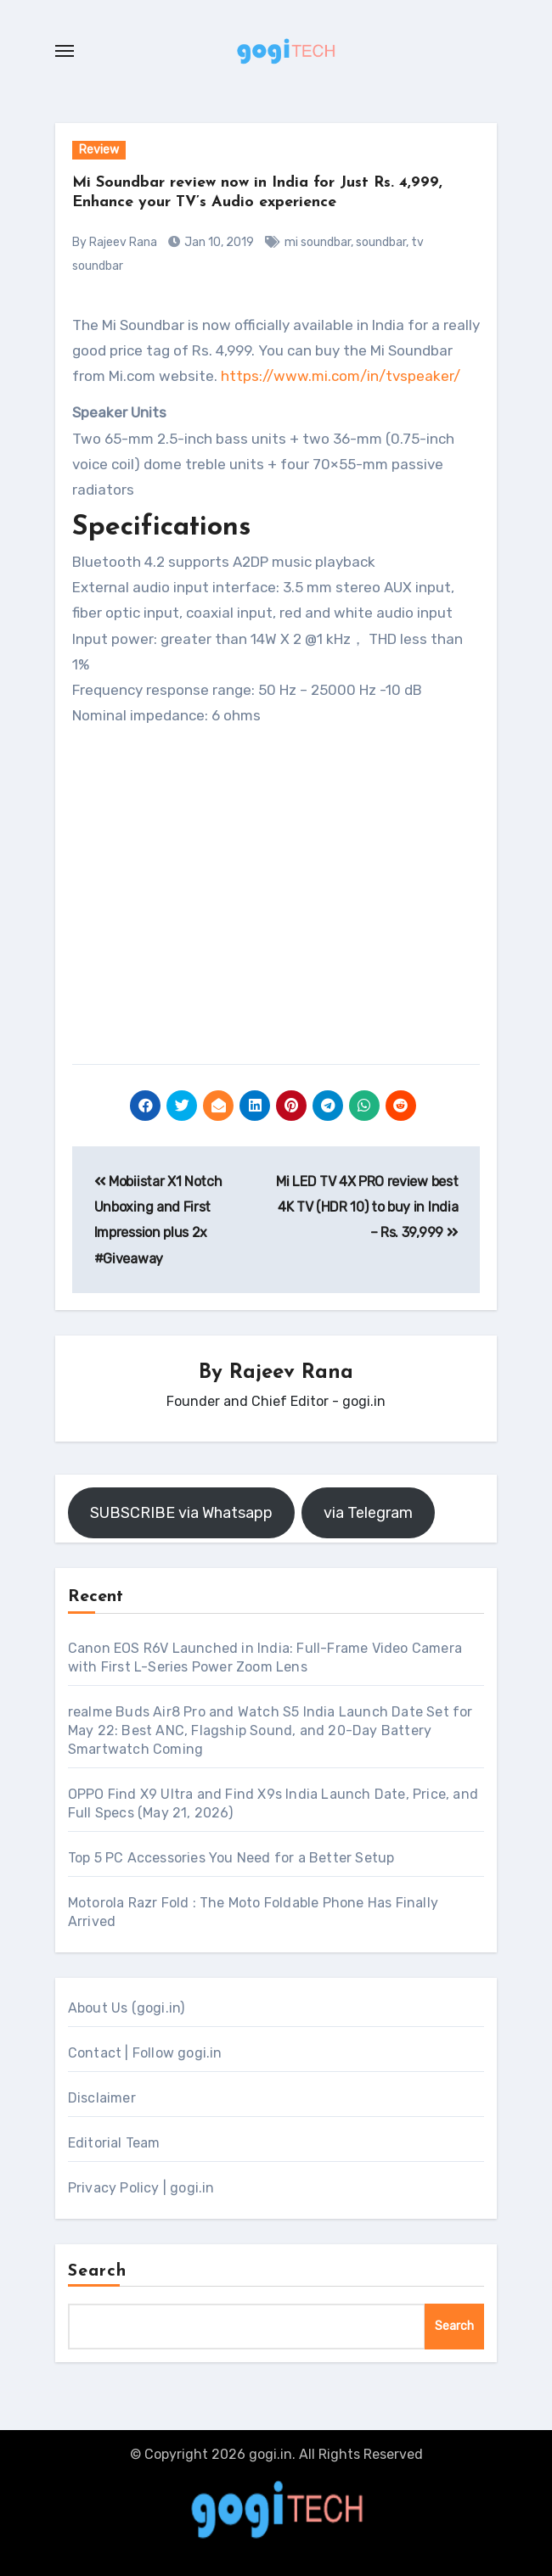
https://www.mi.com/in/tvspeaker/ (340, 375)
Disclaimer (102, 2098)
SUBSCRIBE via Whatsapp (181, 1513)
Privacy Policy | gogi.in (141, 2188)
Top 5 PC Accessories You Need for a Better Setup (231, 1858)
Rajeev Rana (291, 1373)
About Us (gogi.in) (126, 2008)
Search (97, 2271)
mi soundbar (317, 242)
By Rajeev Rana (114, 242)
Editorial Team (114, 2143)
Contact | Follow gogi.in (145, 2053)
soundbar (381, 242)
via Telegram (368, 1513)
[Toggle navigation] (64, 51)
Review (99, 150)
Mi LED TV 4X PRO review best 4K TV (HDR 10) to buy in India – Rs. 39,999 (367, 1207)
